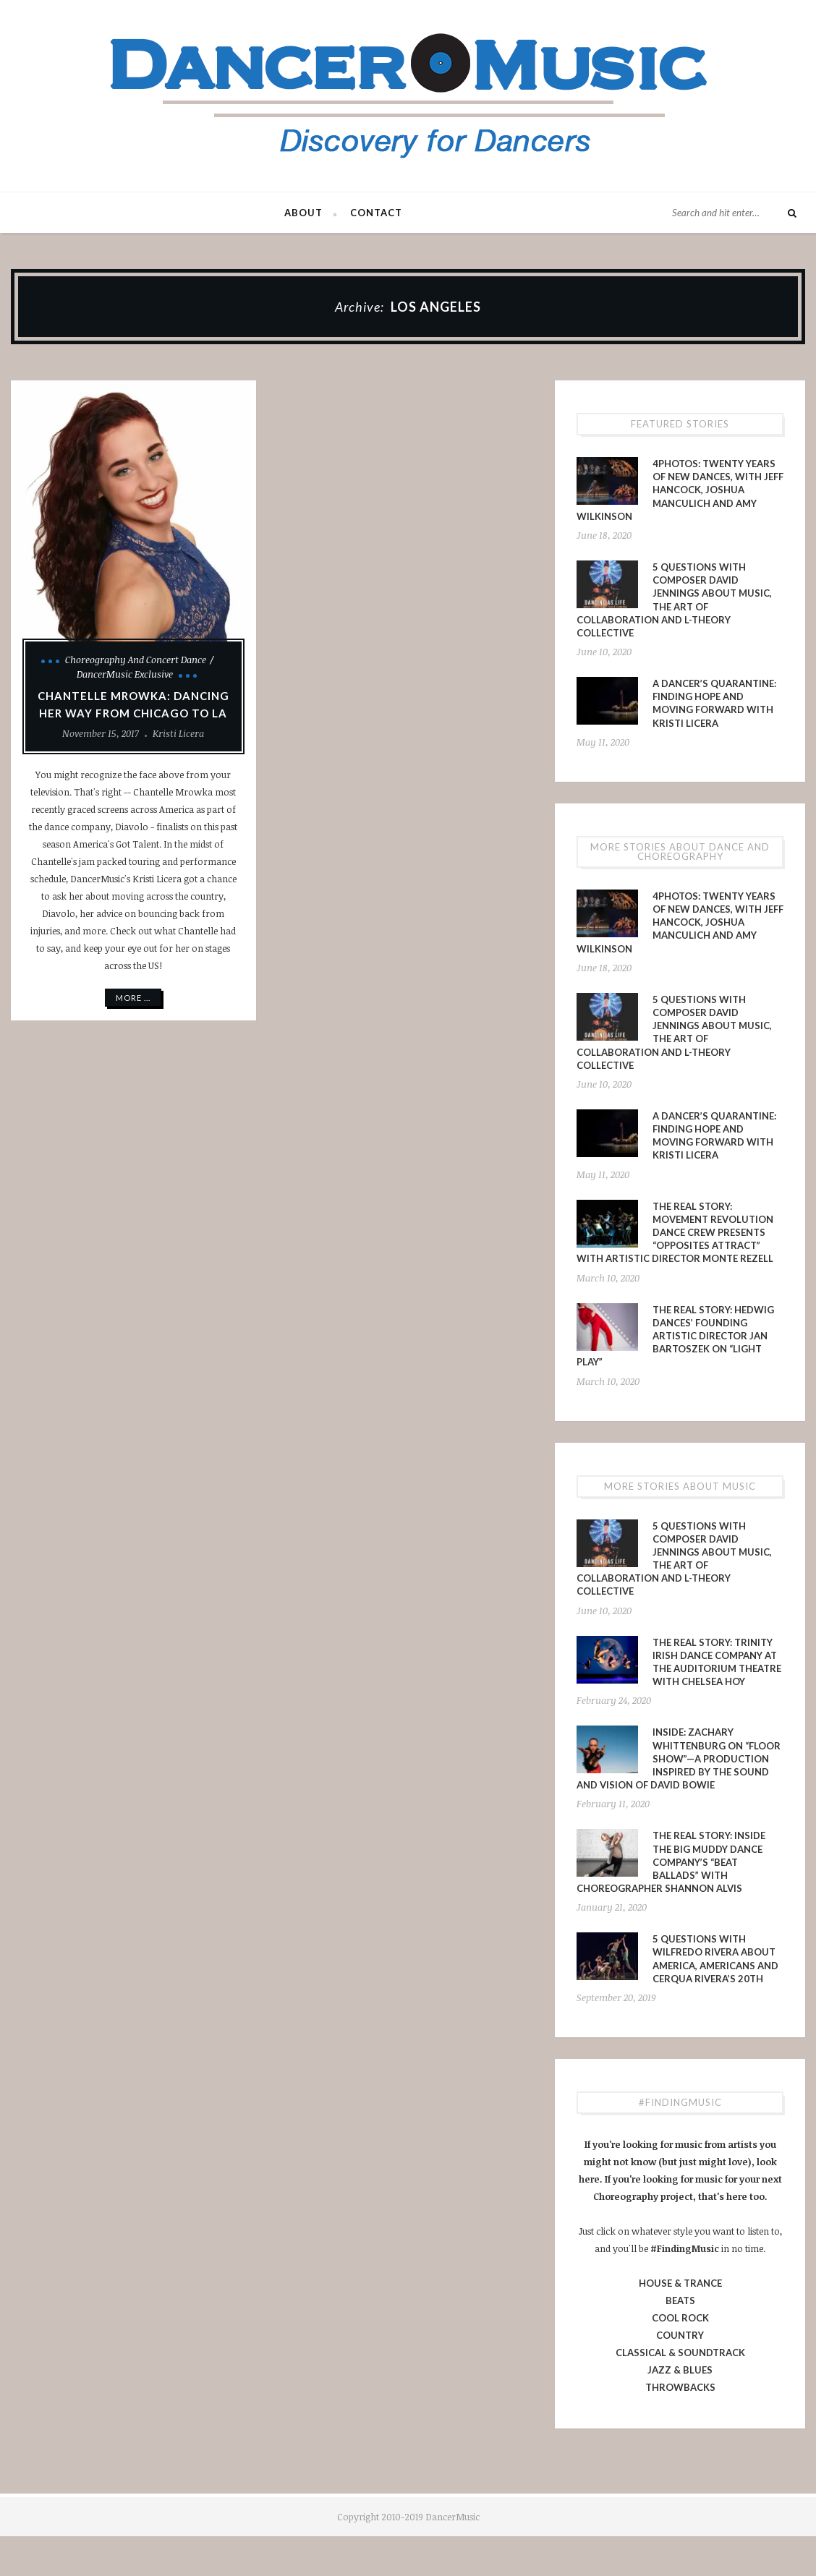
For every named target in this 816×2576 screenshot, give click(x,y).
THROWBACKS (680, 2387)
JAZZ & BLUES (680, 2370)
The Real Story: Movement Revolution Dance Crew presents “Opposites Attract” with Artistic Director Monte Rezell (675, 1232)
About (303, 212)
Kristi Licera (178, 733)
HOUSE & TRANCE (680, 2283)
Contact (376, 212)
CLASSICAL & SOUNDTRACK (680, 2352)
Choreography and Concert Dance (135, 659)
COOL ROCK (680, 2318)
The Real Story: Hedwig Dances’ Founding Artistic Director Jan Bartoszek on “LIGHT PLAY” (675, 1336)
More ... (133, 997)
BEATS (680, 2300)
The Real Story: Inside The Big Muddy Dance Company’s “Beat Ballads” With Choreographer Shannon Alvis (671, 1862)
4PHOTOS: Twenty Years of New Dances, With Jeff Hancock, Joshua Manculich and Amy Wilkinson (680, 490)
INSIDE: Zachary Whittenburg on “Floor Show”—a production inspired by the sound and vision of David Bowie (679, 1758)
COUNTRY (680, 2335)
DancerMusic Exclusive (125, 674)
